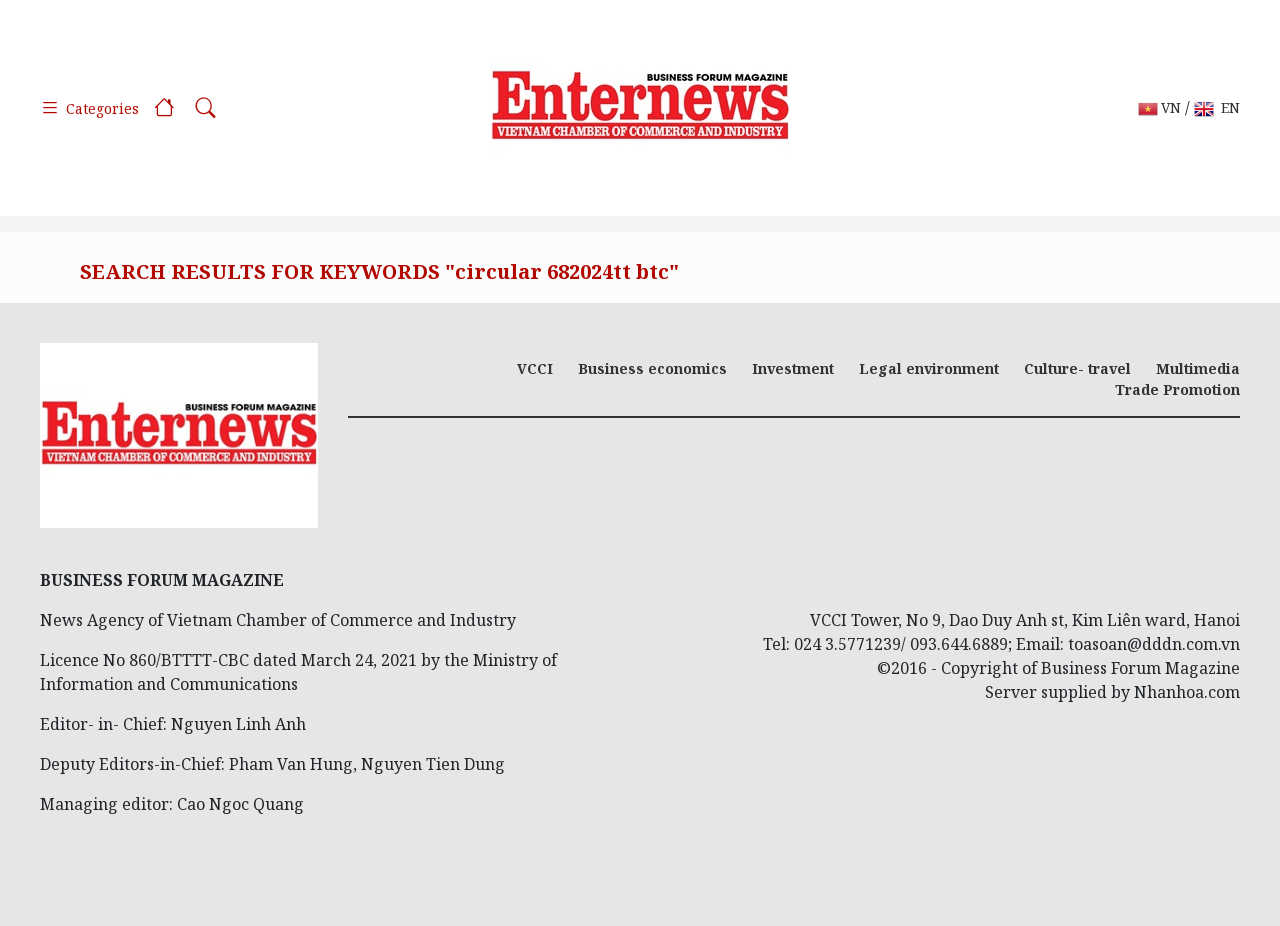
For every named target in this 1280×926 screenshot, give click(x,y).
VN (1159, 108)
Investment (793, 368)
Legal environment (929, 368)
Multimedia (1198, 368)
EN (1217, 108)
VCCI (535, 368)
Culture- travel (1077, 368)
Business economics (652, 368)
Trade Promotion (1177, 389)
